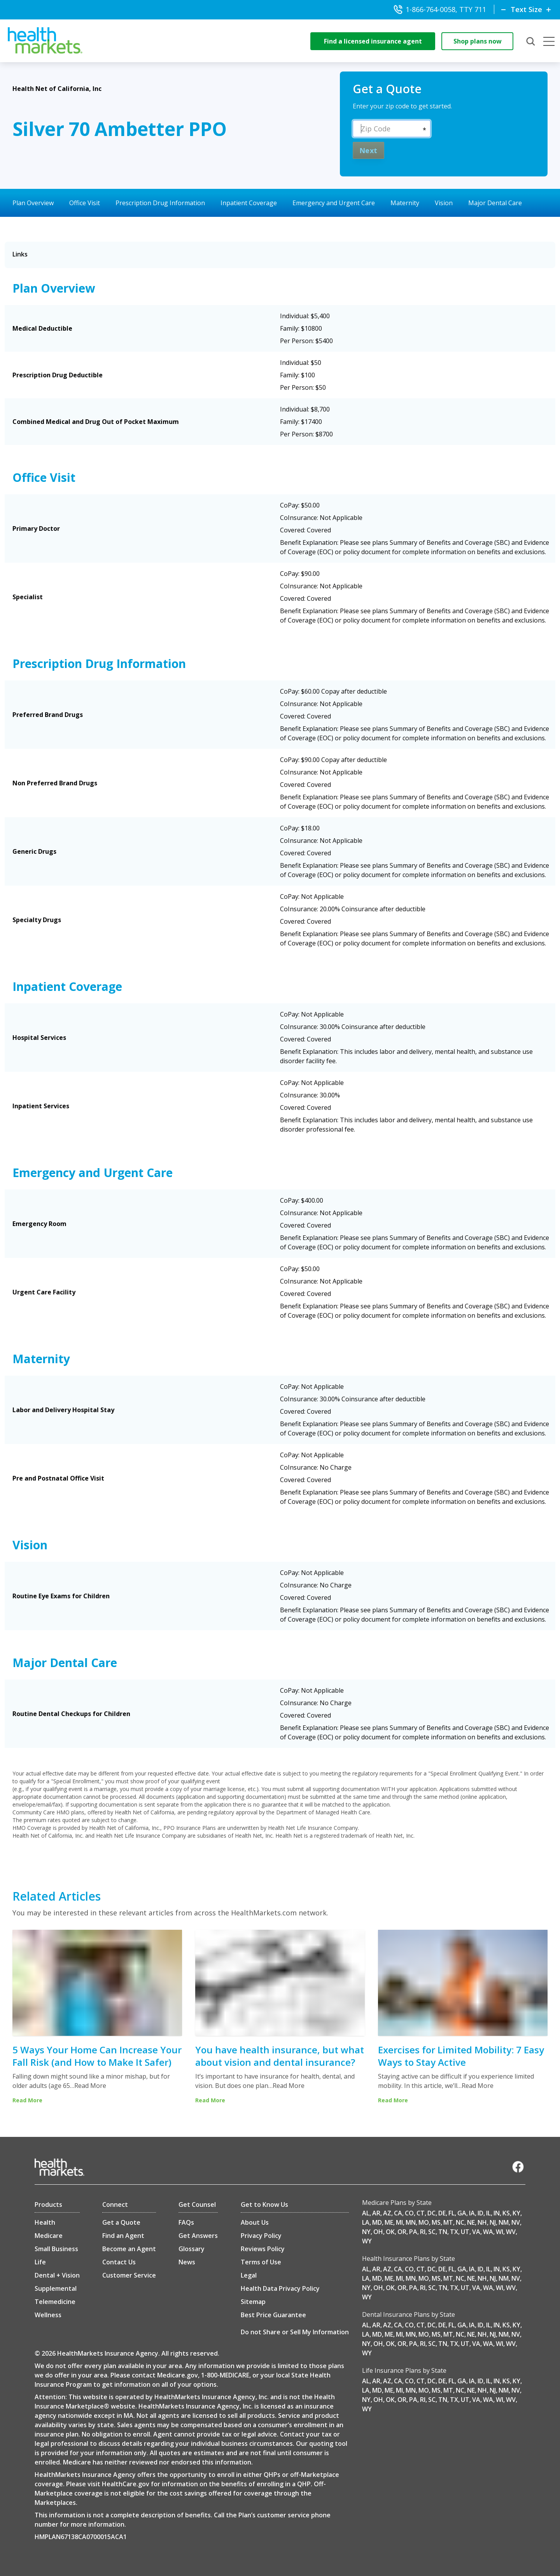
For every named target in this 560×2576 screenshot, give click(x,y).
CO (409, 2213)
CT (420, 2213)
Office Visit (84, 203)
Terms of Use (261, 2262)
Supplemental (56, 2288)
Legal (249, 2275)
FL (451, 2213)
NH (482, 2222)
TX (454, 2231)
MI (399, 2222)
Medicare (49, 2235)
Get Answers (198, 2235)
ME (389, 2222)
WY (367, 2241)
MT (448, 2222)
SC (432, 2231)
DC (431, 2213)
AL (365, 2213)
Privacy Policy (261, 2235)
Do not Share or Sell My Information (295, 2332)
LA (365, 2222)
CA (398, 2213)
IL (488, 2213)
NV (515, 2222)
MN (411, 2222)
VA (476, 2231)
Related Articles (56, 1896)
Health (45, 2222)
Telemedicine (55, 2301)
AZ (387, 2213)
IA (472, 2213)
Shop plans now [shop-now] (477, 41)
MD (377, 2222)
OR (401, 2231)
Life (40, 2262)
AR (376, 2213)
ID (480, 2213)
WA (488, 2231)
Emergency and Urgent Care (333, 203)
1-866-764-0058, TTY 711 (440, 9)
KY (516, 2213)
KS (506, 2213)
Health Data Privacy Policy (280, 2288)
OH (378, 2231)
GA (461, 2213)
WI (499, 2231)
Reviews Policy (263, 2249)
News (186, 2262)
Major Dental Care (495, 203)
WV (511, 2231)
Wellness (48, 2315)
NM (504, 2222)
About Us (255, 2222)
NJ (493, 2222)
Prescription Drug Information (160, 203)
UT (465, 2231)
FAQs (186, 2222)
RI (422, 2231)
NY (366, 2231)
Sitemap (253, 2301)
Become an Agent (129, 2249)
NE (471, 2222)
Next (368, 150)
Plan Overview (33, 203)
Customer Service (129, 2275)
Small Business (56, 2249)
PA (413, 2231)
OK (390, 2231)
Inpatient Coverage (248, 203)
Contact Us (119, 2262)
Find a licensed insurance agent (373, 41)
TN (442, 2231)
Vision (444, 203)
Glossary (191, 2249)
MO (423, 2222)
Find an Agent (123, 2235)
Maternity (404, 203)
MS (436, 2222)
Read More (90, 2085)
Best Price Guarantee (273, 2315)
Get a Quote (121, 2222)
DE (442, 2213)
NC (460, 2222)
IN (497, 2213)
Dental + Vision (57, 2275)
